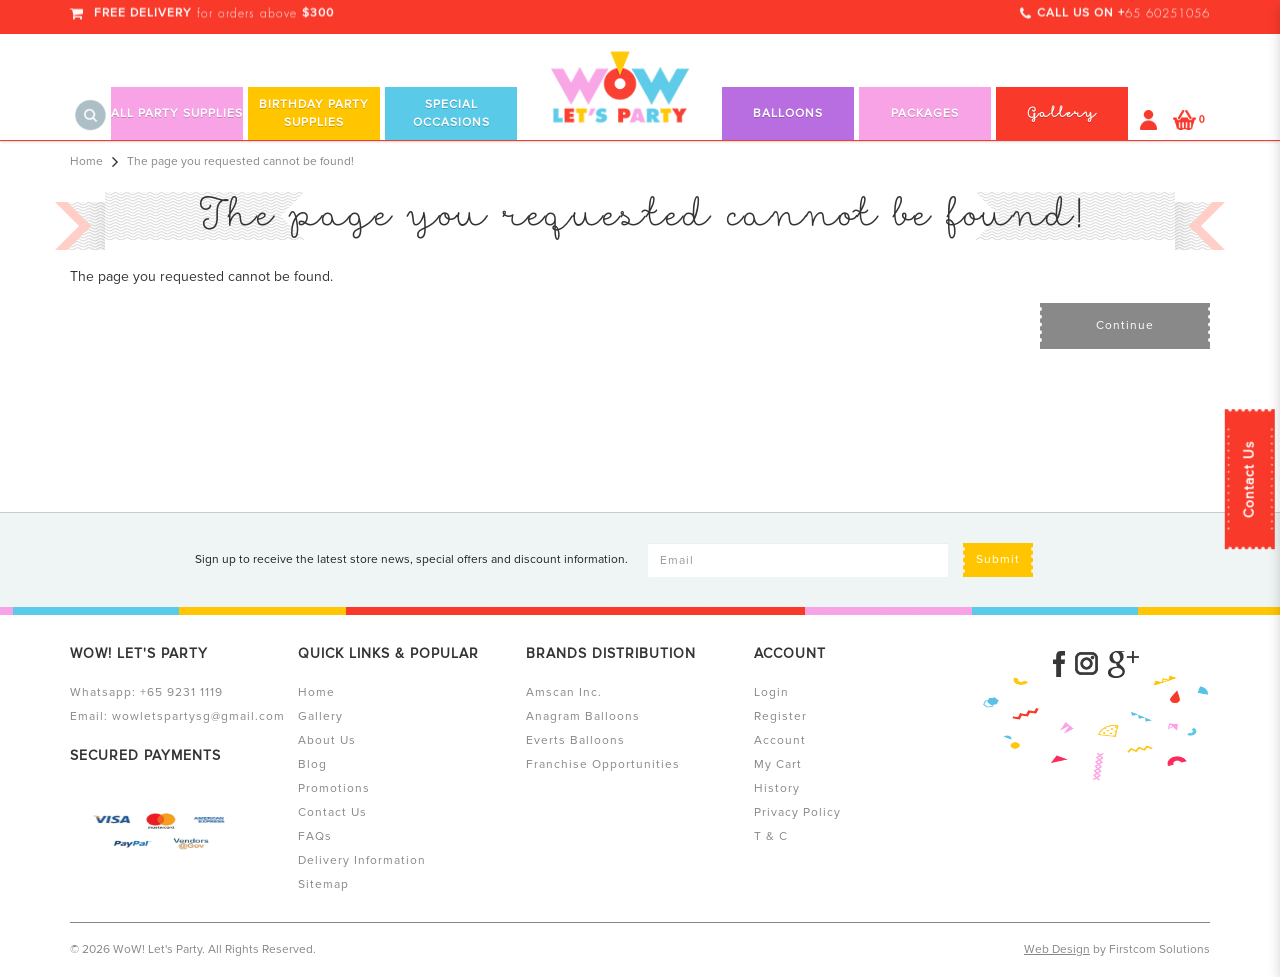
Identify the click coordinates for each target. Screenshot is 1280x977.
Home (86, 161)
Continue (1125, 325)
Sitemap (323, 884)
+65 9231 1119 (181, 692)
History (777, 788)
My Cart (778, 764)
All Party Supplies (177, 113)
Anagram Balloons (583, 716)
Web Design (1057, 949)
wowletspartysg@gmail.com (198, 716)
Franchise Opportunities (603, 764)
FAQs (315, 836)
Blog (312, 764)
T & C (771, 836)
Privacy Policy (797, 812)
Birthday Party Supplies (314, 113)
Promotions (334, 788)
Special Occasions (451, 113)
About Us (327, 740)
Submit (998, 559)
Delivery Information (362, 860)
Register (780, 716)
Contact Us (1249, 479)
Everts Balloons (575, 740)
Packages (925, 113)
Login (771, 692)
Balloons (788, 113)
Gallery (320, 716)
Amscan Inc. (564, 692)
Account (780, 740)
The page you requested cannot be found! (240, 161)
